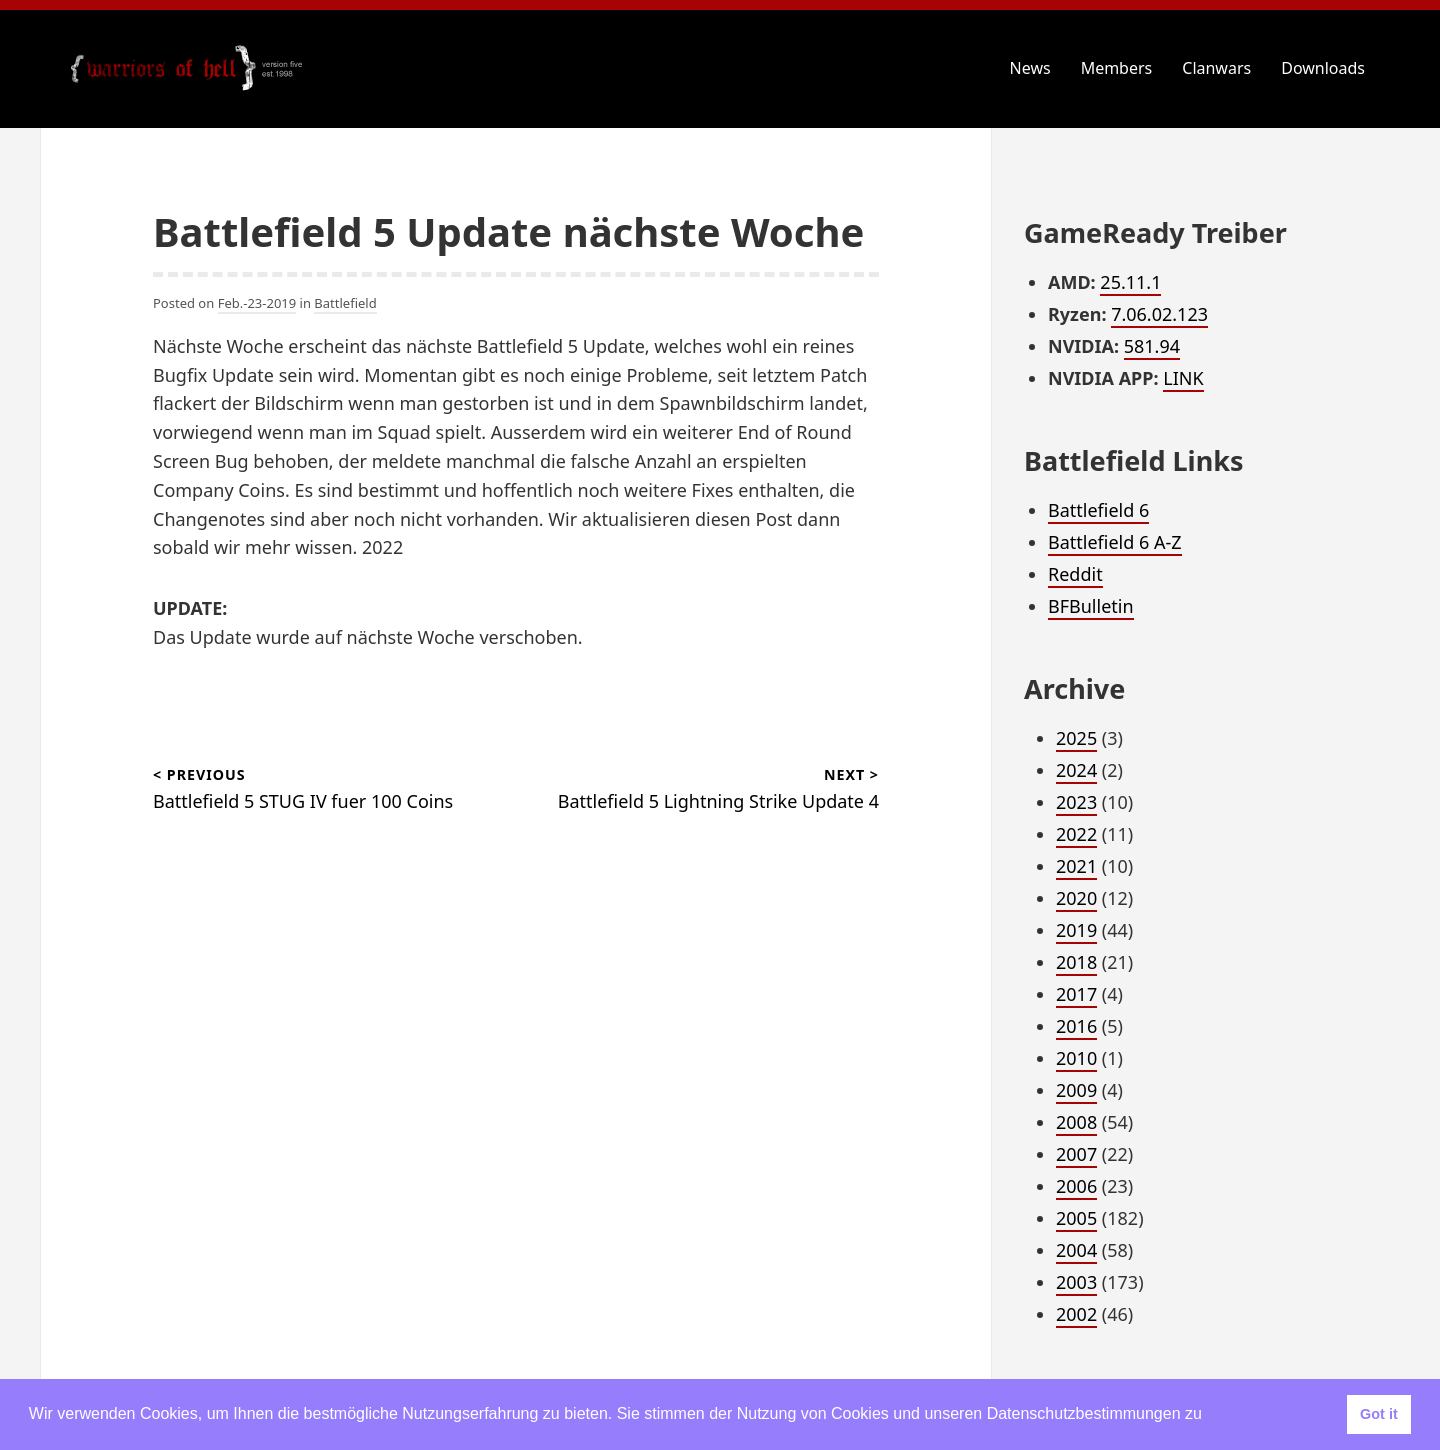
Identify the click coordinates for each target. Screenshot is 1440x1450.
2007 (1076, 1154)
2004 (1076, 1250)
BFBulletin (1091, 606)
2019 (1076, 930)
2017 (1076, 994)
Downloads (1323, 68)
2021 (1076, 866)
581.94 (1152, 346)
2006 (1076, 1186)
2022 (1076, 834)
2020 (1076, 898)
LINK (1183, 378)
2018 (1076, 962)
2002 (1076, 1314)
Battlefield (345, 303)
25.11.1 (1130, 282)
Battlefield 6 (1098, 510)
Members (1117, 68)
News (1030, 68)
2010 (1076, 1058)
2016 (1076, 1026)
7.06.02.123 (1159, 314)
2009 (1076, 1090)
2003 (1076, 1282)
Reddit (1075, 574)
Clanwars (1216, 68)
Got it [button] (1379, 1414)
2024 (1076, 770)
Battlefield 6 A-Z (1115, 542)
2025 (1076, 738)
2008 (1076, 1122)
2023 (1076, 802)
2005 (1076, 1218)
